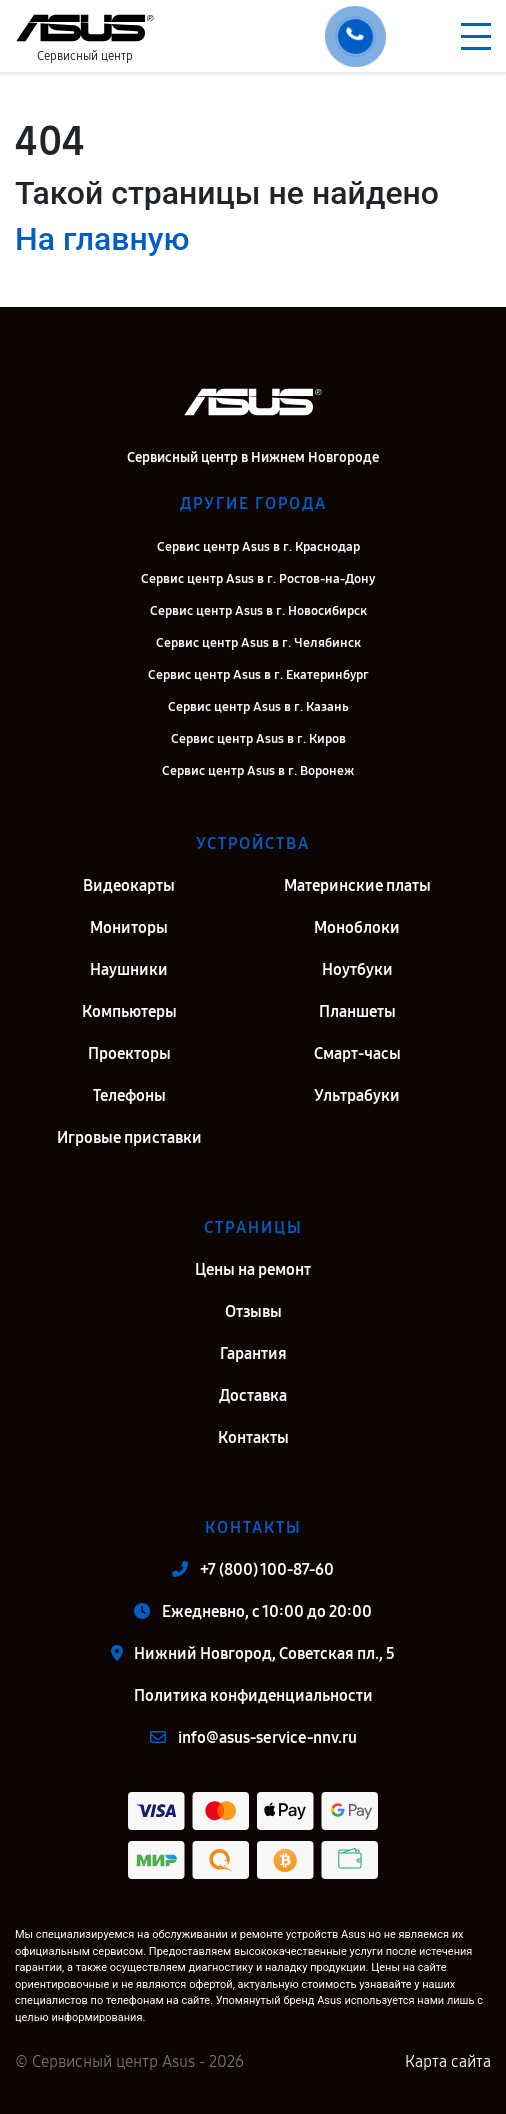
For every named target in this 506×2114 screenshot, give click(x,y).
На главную (102, 239)
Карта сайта (448, 2061)
